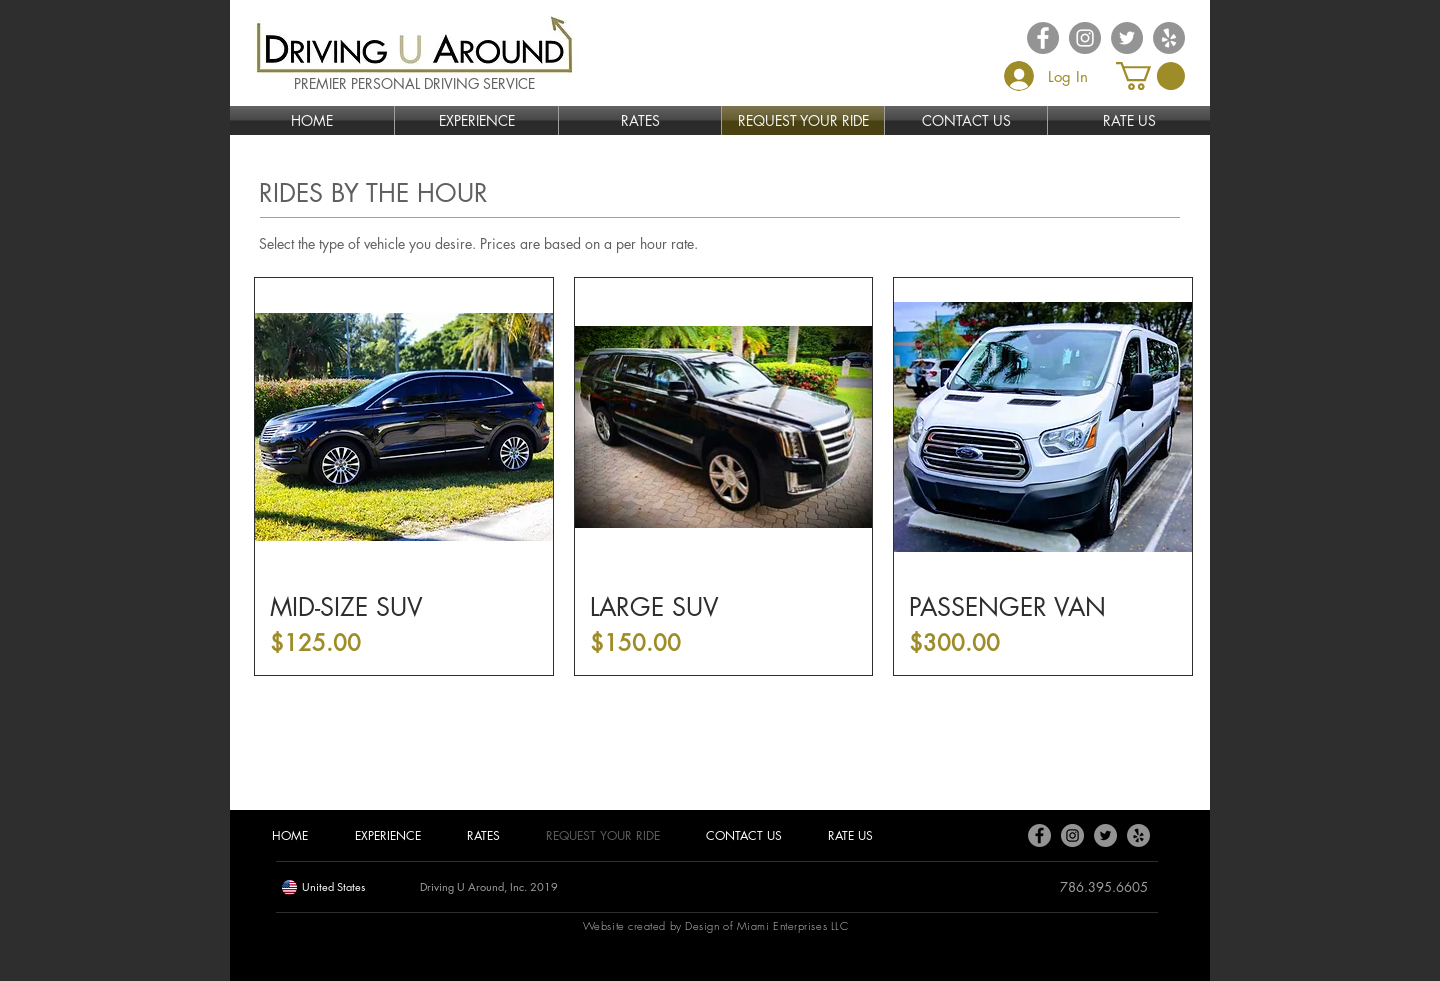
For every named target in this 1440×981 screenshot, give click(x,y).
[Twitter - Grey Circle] (1127, 38)
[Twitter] (1105, 835)
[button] (1150, 76)
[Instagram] (1072, 835)
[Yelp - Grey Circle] (1169, 38)
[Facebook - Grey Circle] (1043, 38)
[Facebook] (1039, 835)
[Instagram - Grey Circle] (1085, 38)
